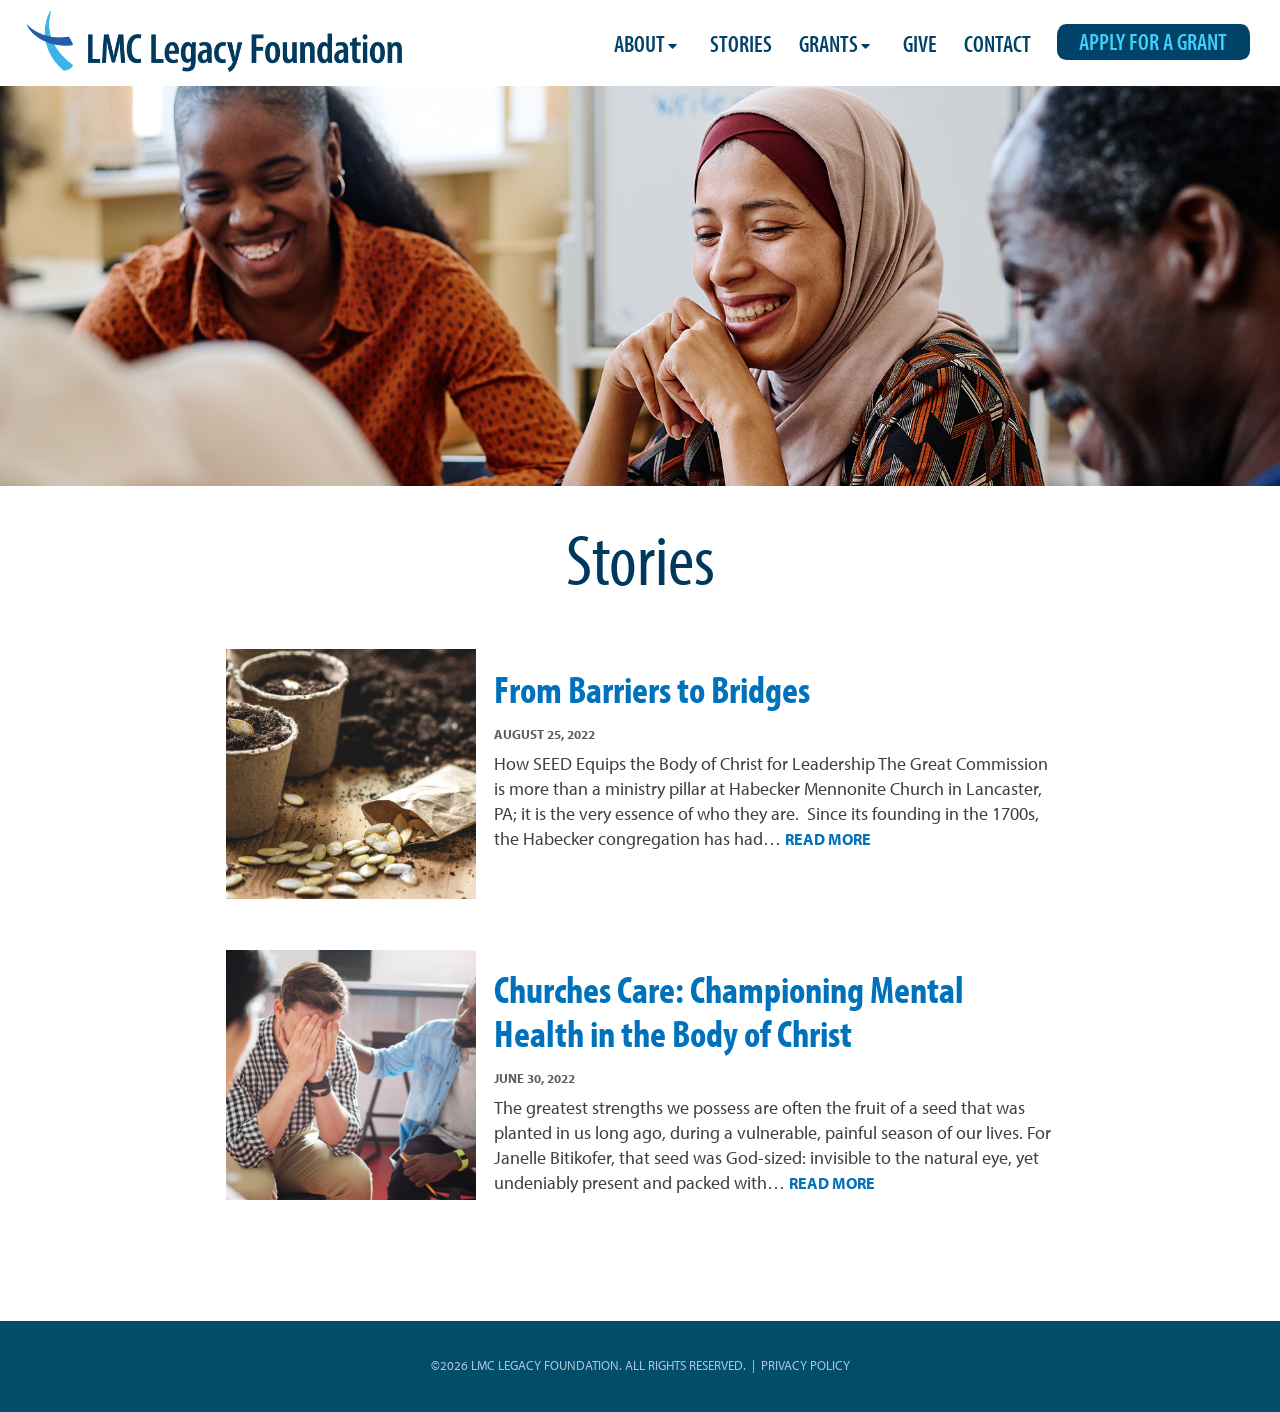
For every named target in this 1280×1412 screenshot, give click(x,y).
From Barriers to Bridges (652, 689)
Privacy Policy (805, 1365)
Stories (741, 43)
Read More (828, 839)
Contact (997, 43)
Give (920, 43)
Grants (828, 43)
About (639, 43)
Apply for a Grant (1153, 41)
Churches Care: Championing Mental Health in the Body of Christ (729, 1010)
